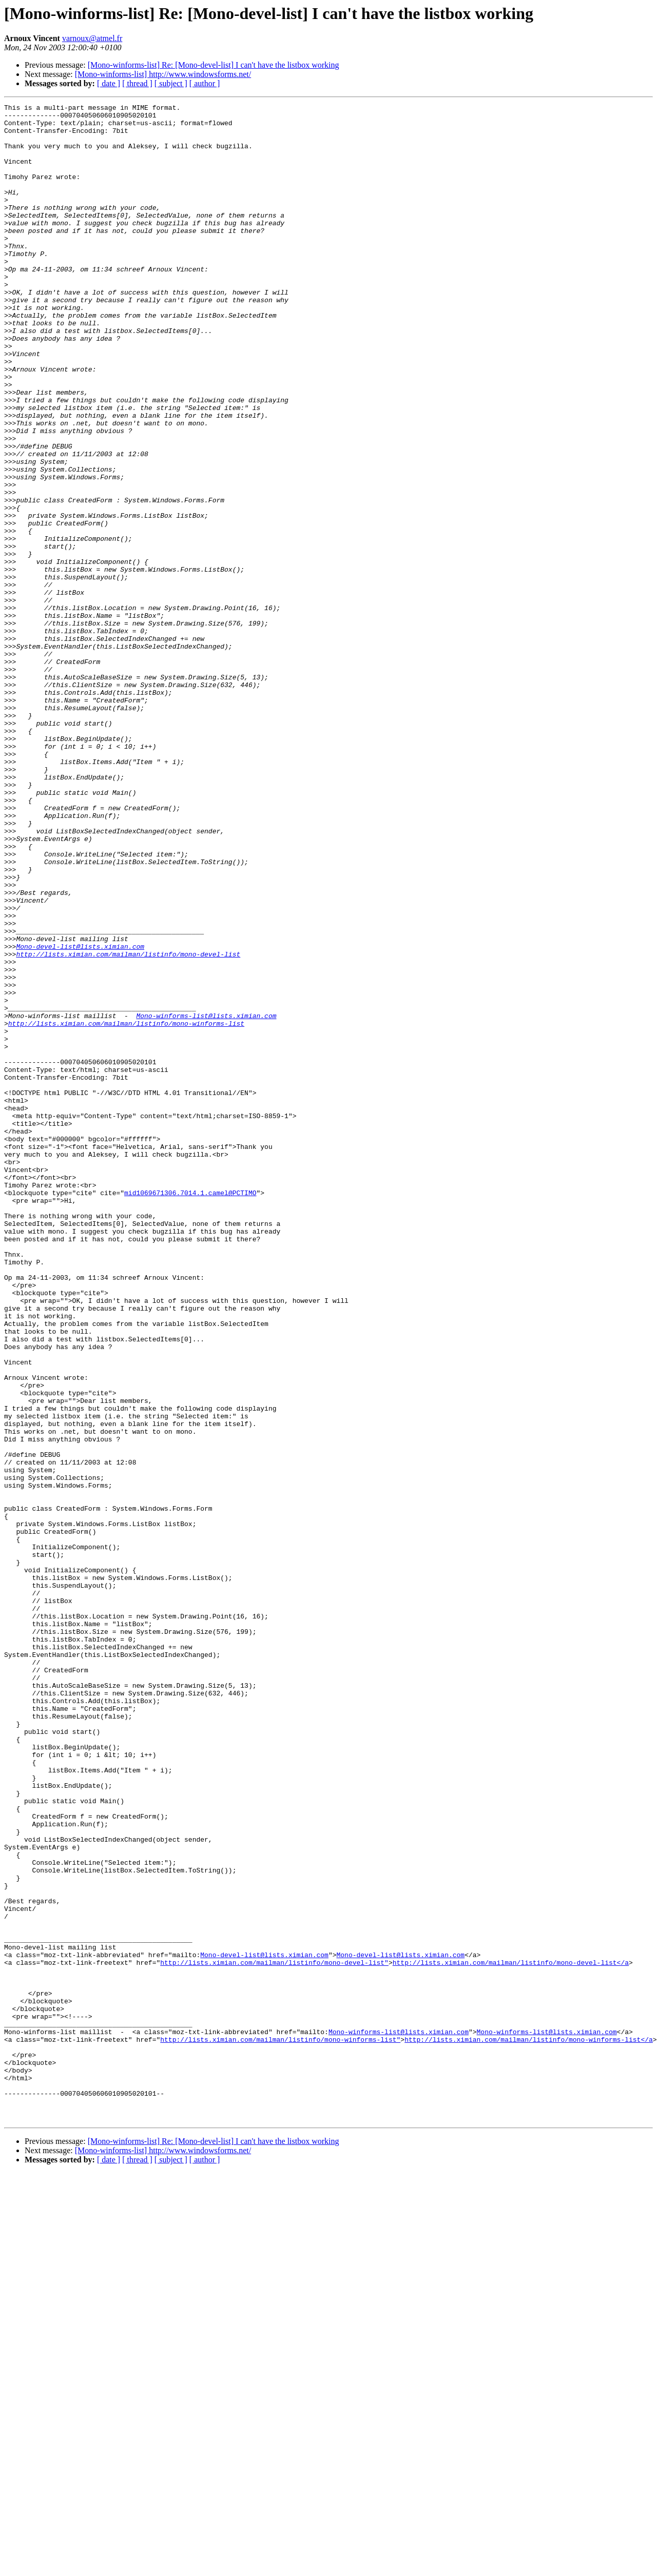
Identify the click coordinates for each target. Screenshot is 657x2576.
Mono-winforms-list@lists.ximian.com (206, 1198)
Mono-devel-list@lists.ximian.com (80, 1115)
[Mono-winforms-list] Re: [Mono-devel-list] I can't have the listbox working (213, 65)
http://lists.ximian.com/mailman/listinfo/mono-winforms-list (126, 1208)
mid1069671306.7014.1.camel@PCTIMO (190, 1411)
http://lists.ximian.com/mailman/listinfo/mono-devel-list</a (511, 2334)
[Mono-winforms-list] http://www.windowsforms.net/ (163, 74)
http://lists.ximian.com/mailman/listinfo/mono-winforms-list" (280, 2427)
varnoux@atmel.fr (92, 38)
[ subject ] (170, 83)
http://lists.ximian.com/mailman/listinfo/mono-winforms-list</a (528, 2427)
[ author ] (204, 83)
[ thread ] (137, 83)
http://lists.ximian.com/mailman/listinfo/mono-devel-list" (274, 2334)
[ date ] (108, 83)
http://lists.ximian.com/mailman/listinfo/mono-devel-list (128, 1124)
